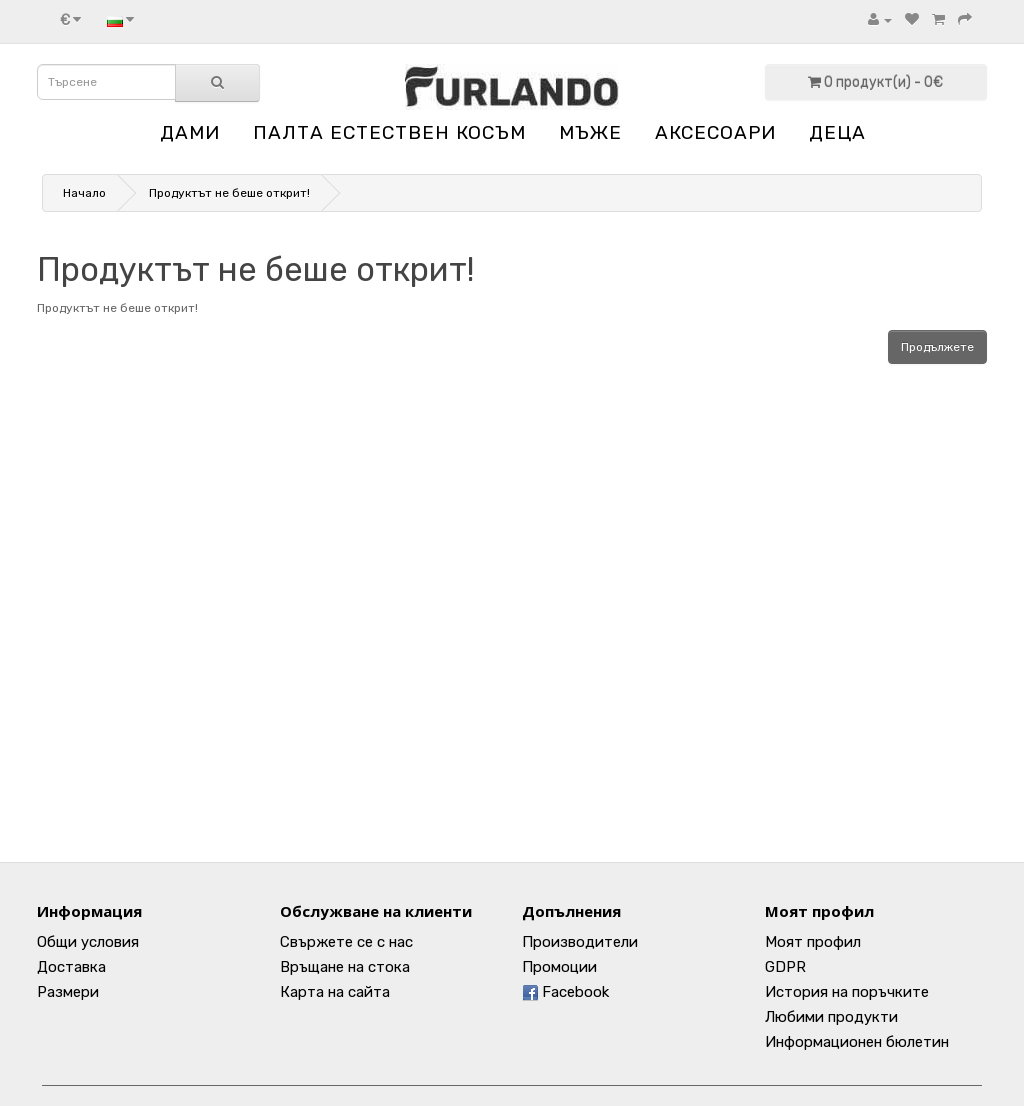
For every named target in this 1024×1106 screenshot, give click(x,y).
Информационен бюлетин (857, 1042)
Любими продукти (831, 1017)
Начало (84, 193)
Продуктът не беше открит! (229, 193)
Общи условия (88, 942)
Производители (580, 942)
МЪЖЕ (590, 132)
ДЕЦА (837, 132)
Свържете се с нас (346, 942)
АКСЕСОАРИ (715, 132)
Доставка (71, 967)
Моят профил (813, 942)
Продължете (937, 347)
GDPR (785, 967)
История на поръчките (847, 992)
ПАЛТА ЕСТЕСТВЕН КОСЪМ (389, 132)
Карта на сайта (335, 992)
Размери (68, 992)
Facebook (565, 992)
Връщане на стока (345, 967)
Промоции (559, 967)
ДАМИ (190, 132)
